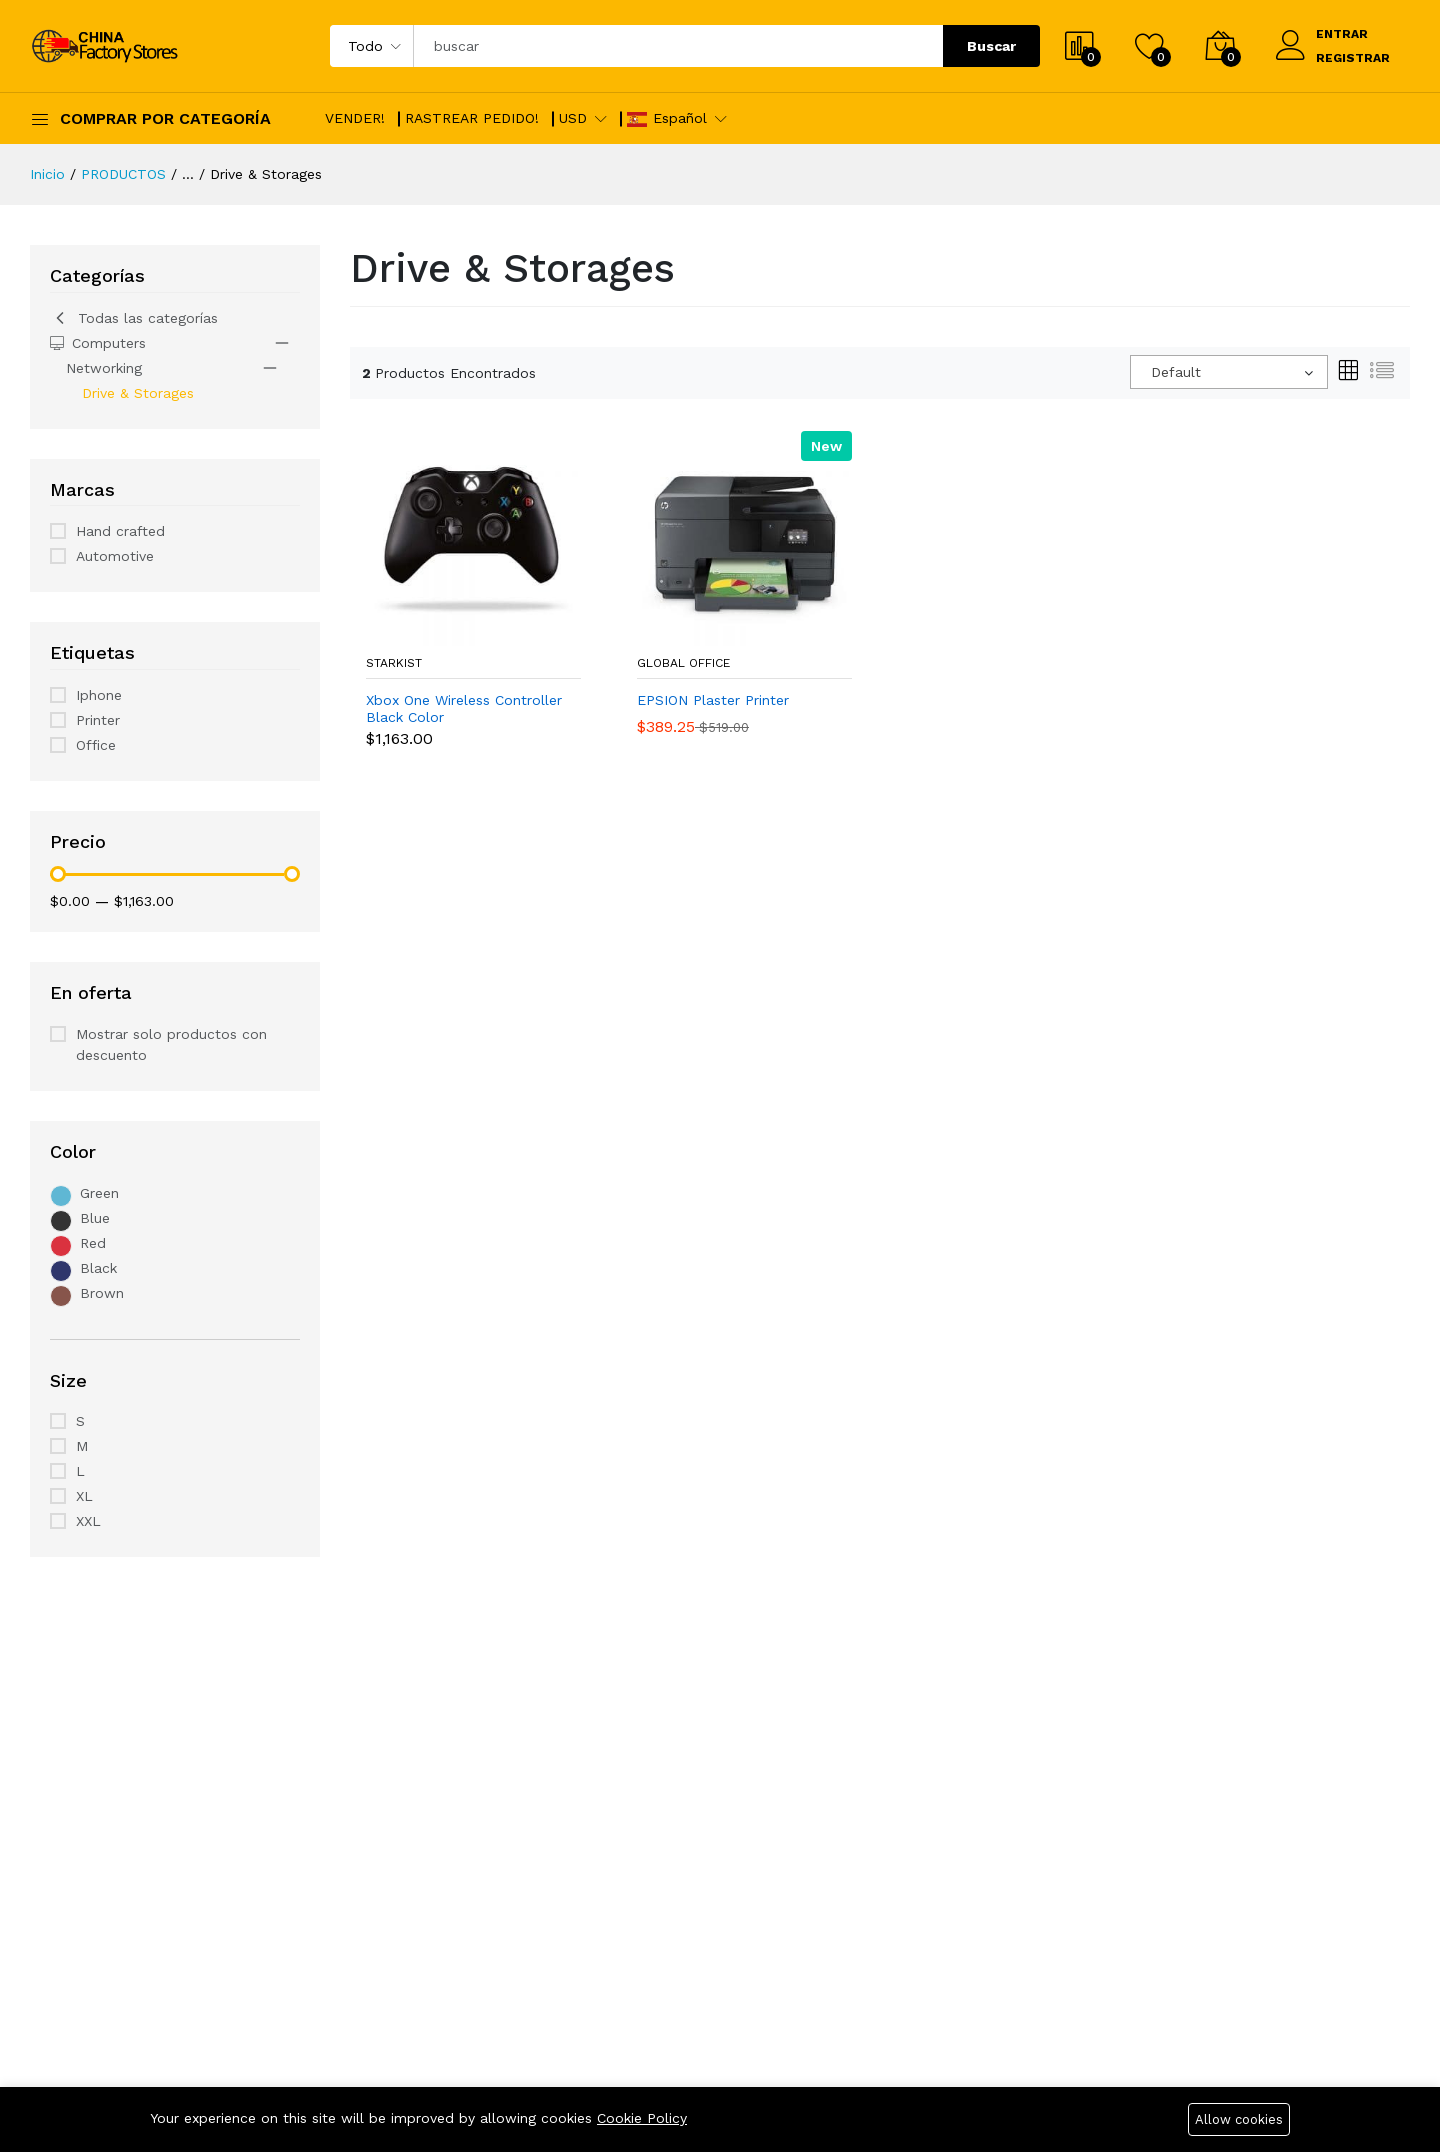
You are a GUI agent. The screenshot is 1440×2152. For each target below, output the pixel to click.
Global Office (683, 663)
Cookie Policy (642, 2118)
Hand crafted (120, 531)
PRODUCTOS (123, 174)
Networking (104, 368)
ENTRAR (1342, 34)
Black (98, 1268)
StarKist (394, 663)
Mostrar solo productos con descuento (171, 1044)
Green (99, 1193)
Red (93, 1243)
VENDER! (355, 118)
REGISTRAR (1353, 58)
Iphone (99, 695)
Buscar (991, 46)
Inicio (47, 174)
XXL (88, 1521)
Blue (95, 1218)
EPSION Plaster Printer (713, 700)
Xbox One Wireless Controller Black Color (464, 708)
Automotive (115, 556)
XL (84, 1496)
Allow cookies (1239, 2119)
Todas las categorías (134, 318)
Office (96, 745)
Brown (102, 1293)
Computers (98, 343)
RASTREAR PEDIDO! (472, 118)
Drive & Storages (138, 393)
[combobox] (1229, 372)
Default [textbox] (1176, 372)
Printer (98, 720)
